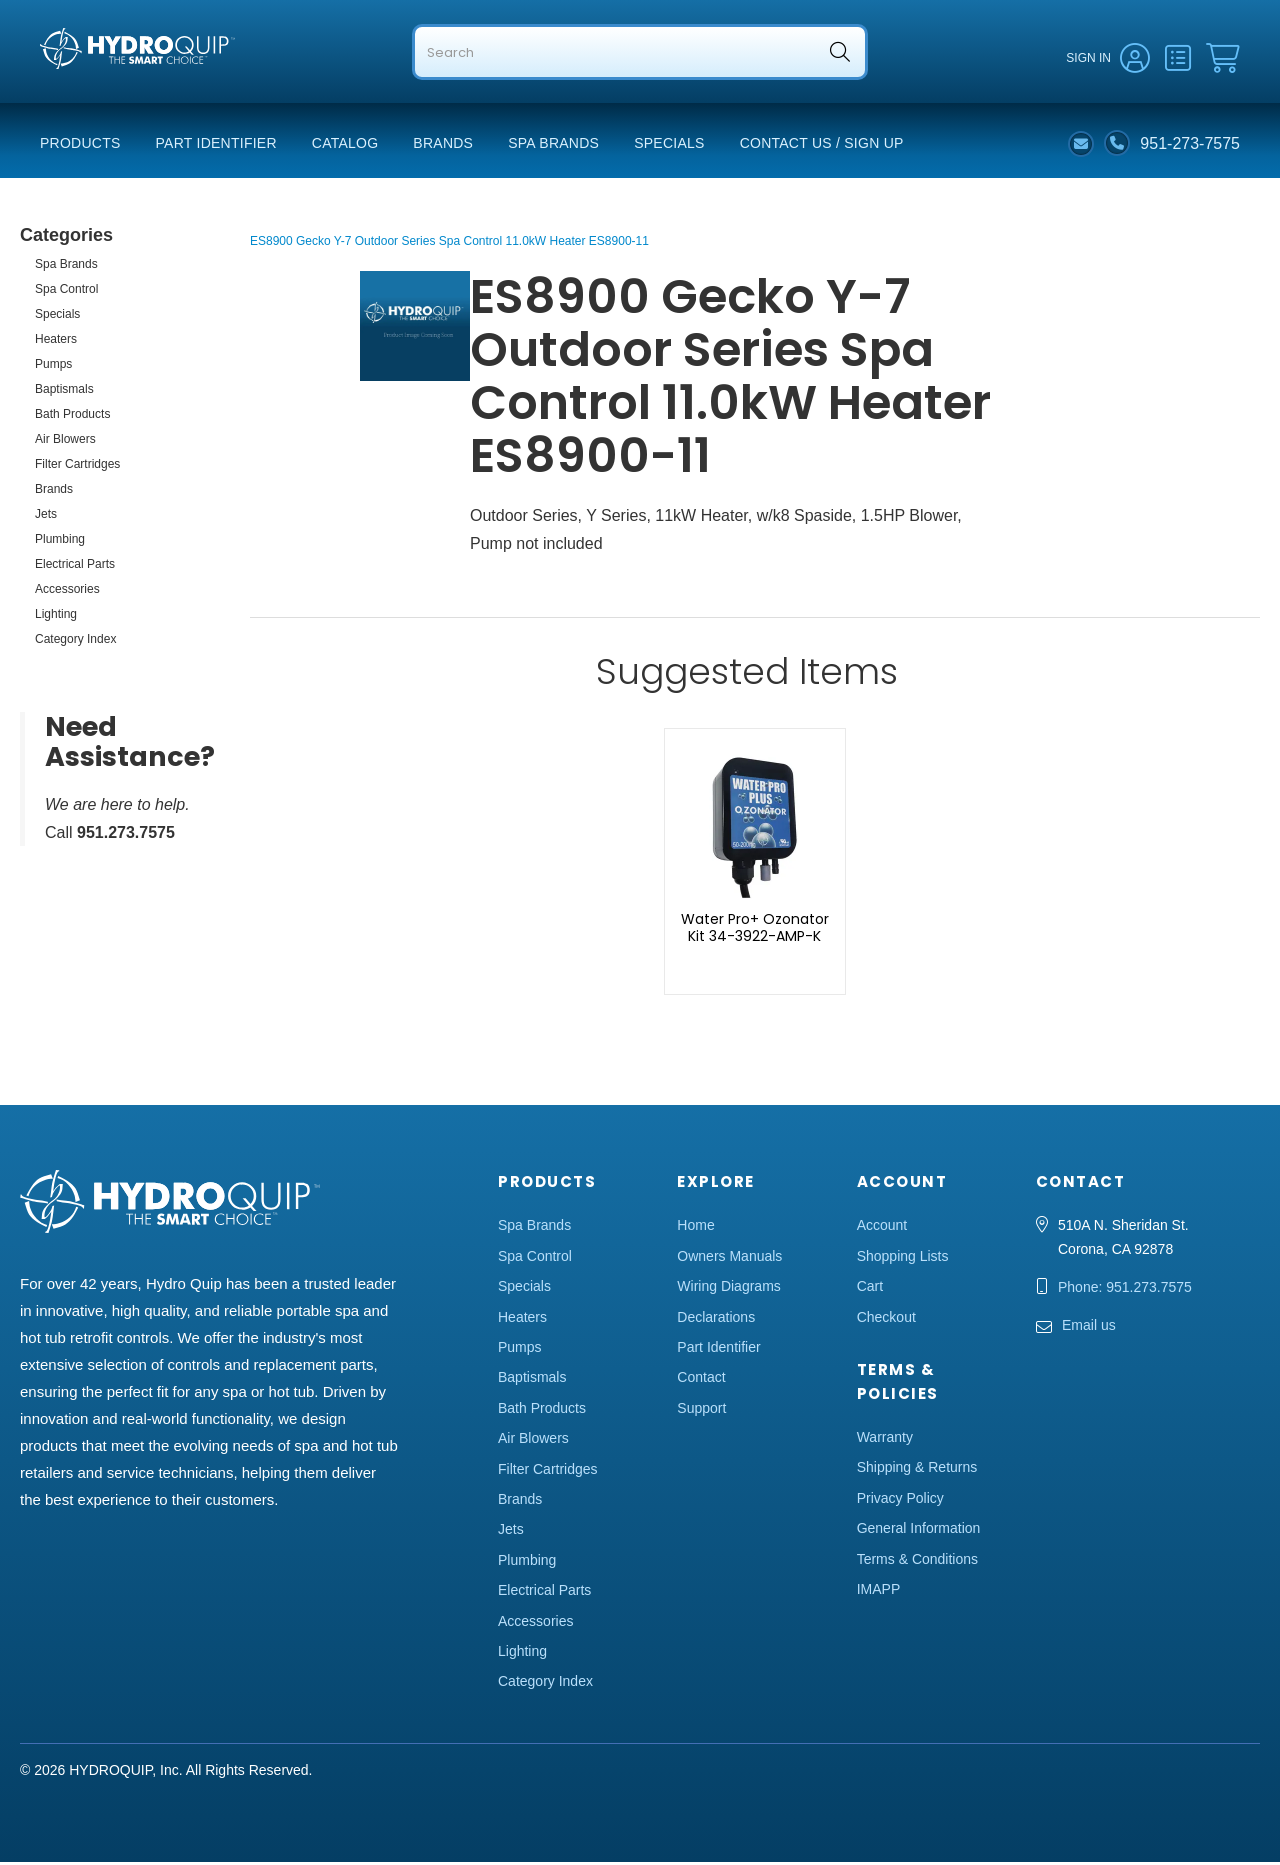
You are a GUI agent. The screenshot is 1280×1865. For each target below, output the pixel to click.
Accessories (67, 592)
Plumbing (60, 542)
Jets (46, 517)
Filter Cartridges (77, 467)
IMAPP (879, 1592)
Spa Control (66, 292)
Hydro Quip (80, 91)
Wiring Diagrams (728, 1289)
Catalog (345, 146)
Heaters (56, 342)
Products (80, 146)
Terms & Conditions (917, 1561)
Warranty (885, 1440)
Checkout (886, 1320)
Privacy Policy (900, 1501)
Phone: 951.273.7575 (1125, 1290)
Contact (701, 1380)
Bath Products (72, 417)
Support (701, 1411)
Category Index (75, 642)
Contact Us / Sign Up (822, 146)
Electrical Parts (75, 567)
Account (882, 1228)
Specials (669, 146)
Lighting (56, 617)
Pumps (53, 367)
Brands (443, 146)
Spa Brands (553, 146)
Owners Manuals (729, 1259)
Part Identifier (216, 146)
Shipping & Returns (917, 1470)
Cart (870, 1289)
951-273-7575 (1190, 145)
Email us (1089, 1328)
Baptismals (64, 392)
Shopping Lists (903, 1259)
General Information (919, 1531)
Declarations (716, 1320)
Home (695, 1228)
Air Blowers (65, 442)
